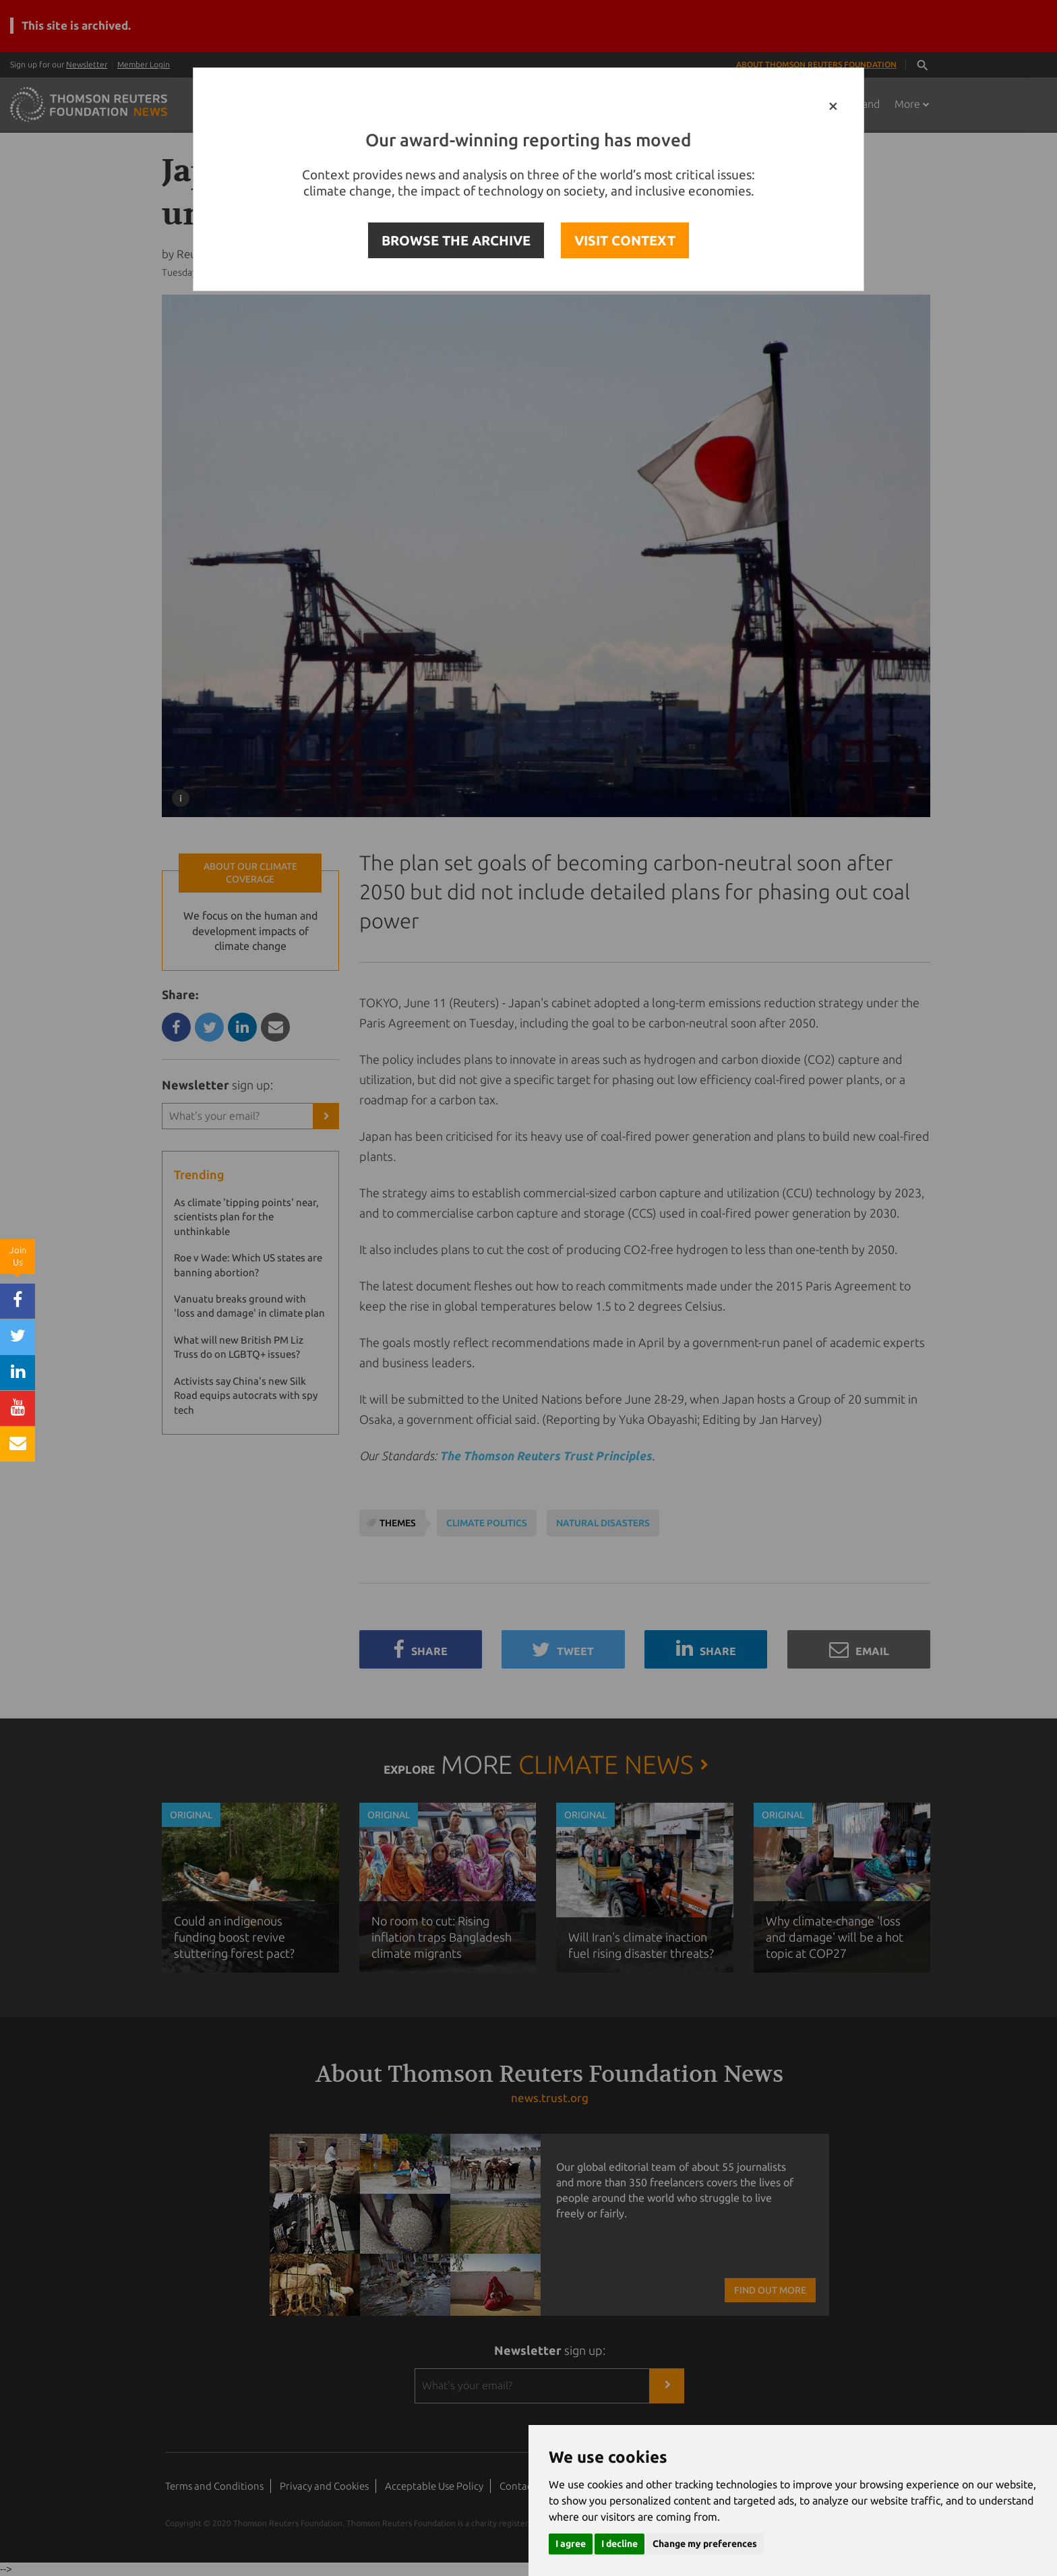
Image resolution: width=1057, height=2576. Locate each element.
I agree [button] (570, 2543)
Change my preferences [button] (705, 2543)
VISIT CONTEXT (624, 240)
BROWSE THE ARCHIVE (456, 240)
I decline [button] (619, 2543)
